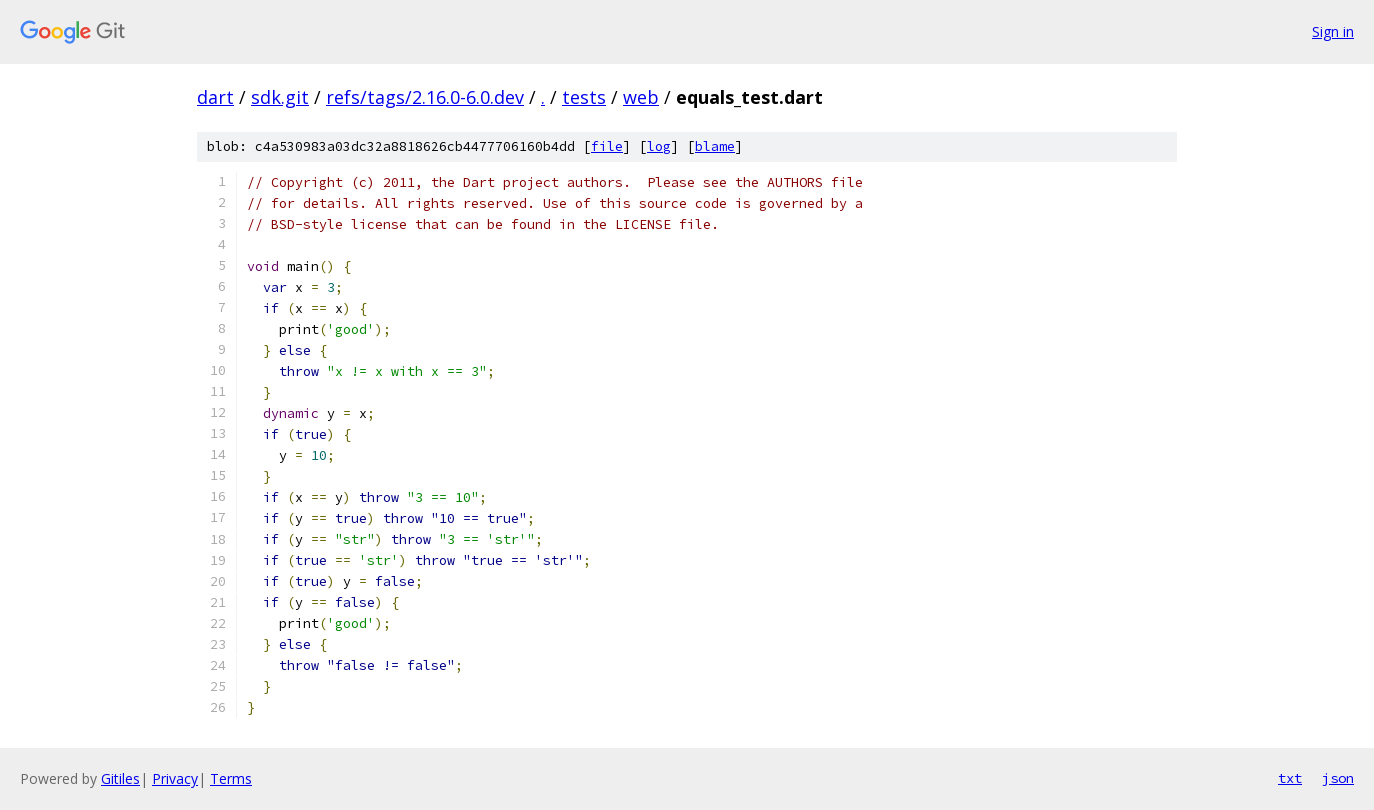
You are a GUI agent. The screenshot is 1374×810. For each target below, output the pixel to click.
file (607, 146)
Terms (231, 778)
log (659, 146)
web (641, 97)
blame (715, 146)
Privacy (175, 778)
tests (584, 97)
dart (215, 97)
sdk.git (280, 97)
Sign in (1333, 31)
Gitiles (120, 778)
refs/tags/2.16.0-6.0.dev (425, 97)
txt (1290, 778)
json (1338, 778)
